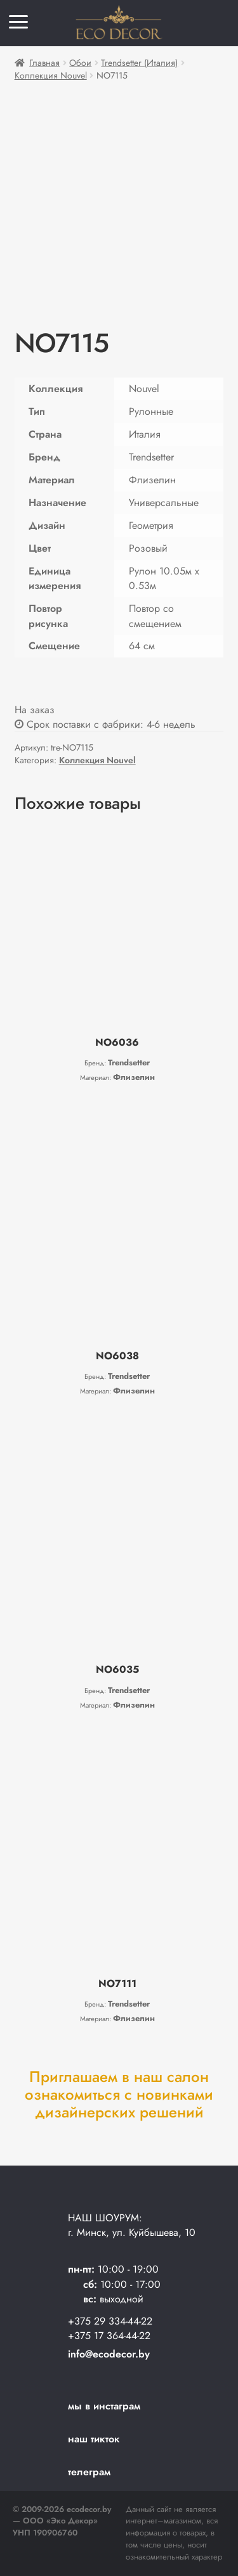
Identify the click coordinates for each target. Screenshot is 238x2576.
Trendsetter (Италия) (139, 62)
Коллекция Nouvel (51, 75)
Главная (44, 62)
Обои (80, 62)
